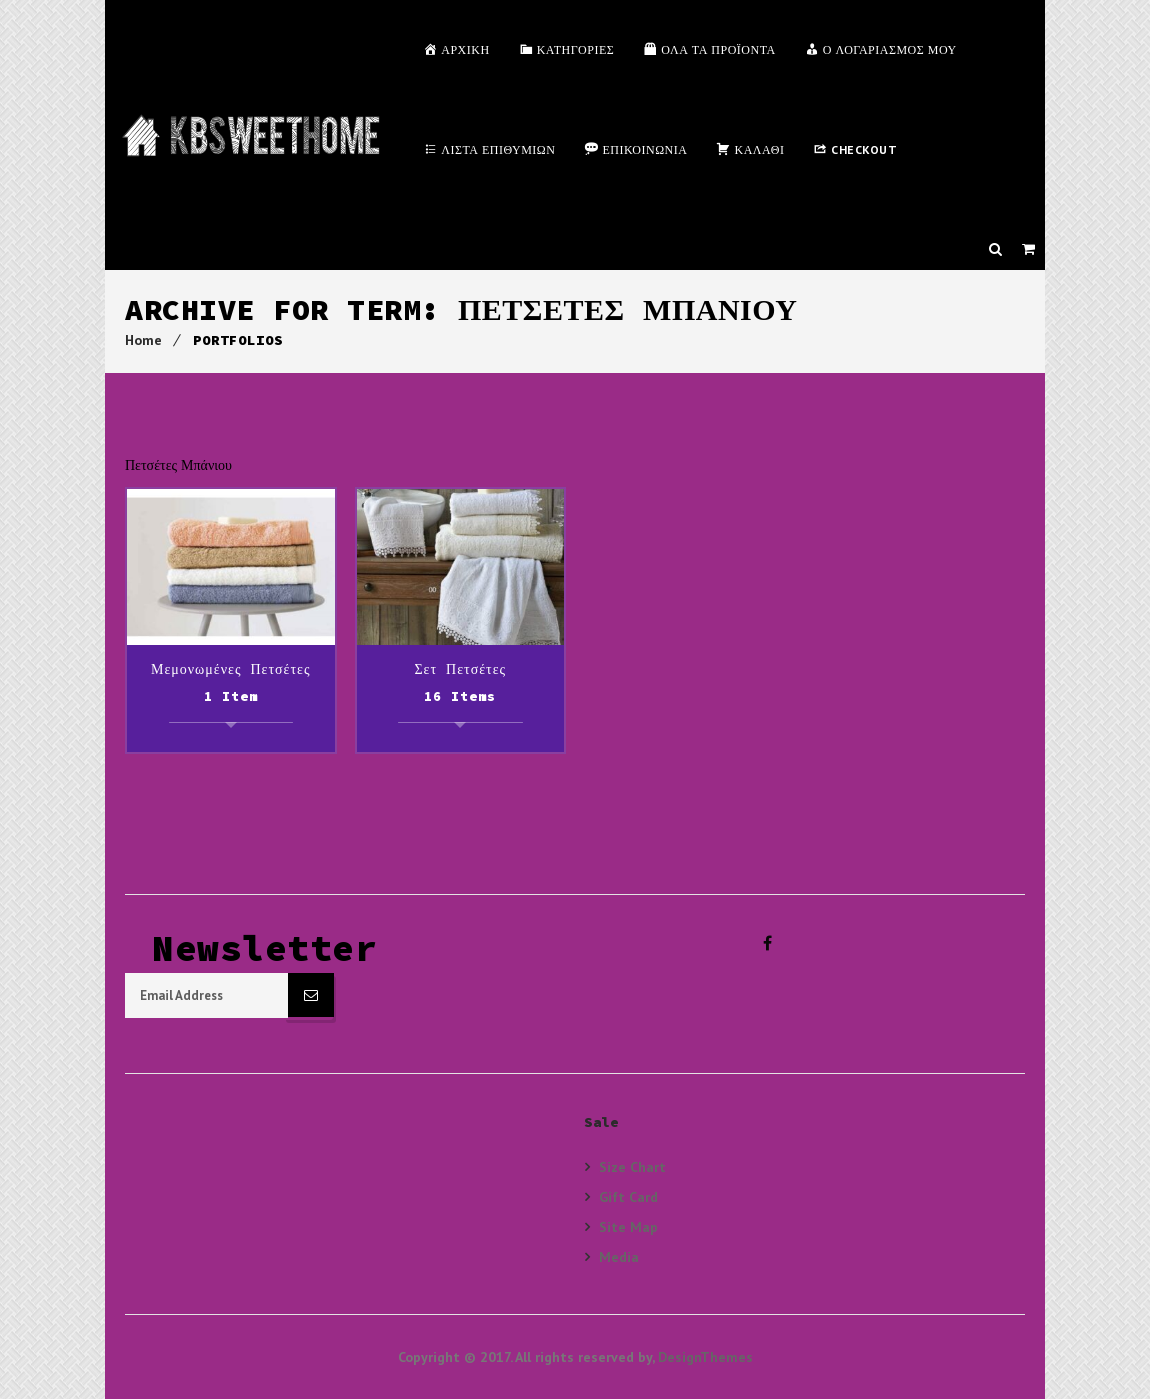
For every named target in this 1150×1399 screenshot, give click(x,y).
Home (143, 340)
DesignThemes (705, 1357)
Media (619, 1256)
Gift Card (628, 1196)
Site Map (628, 1226)
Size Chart (632, 1167)
